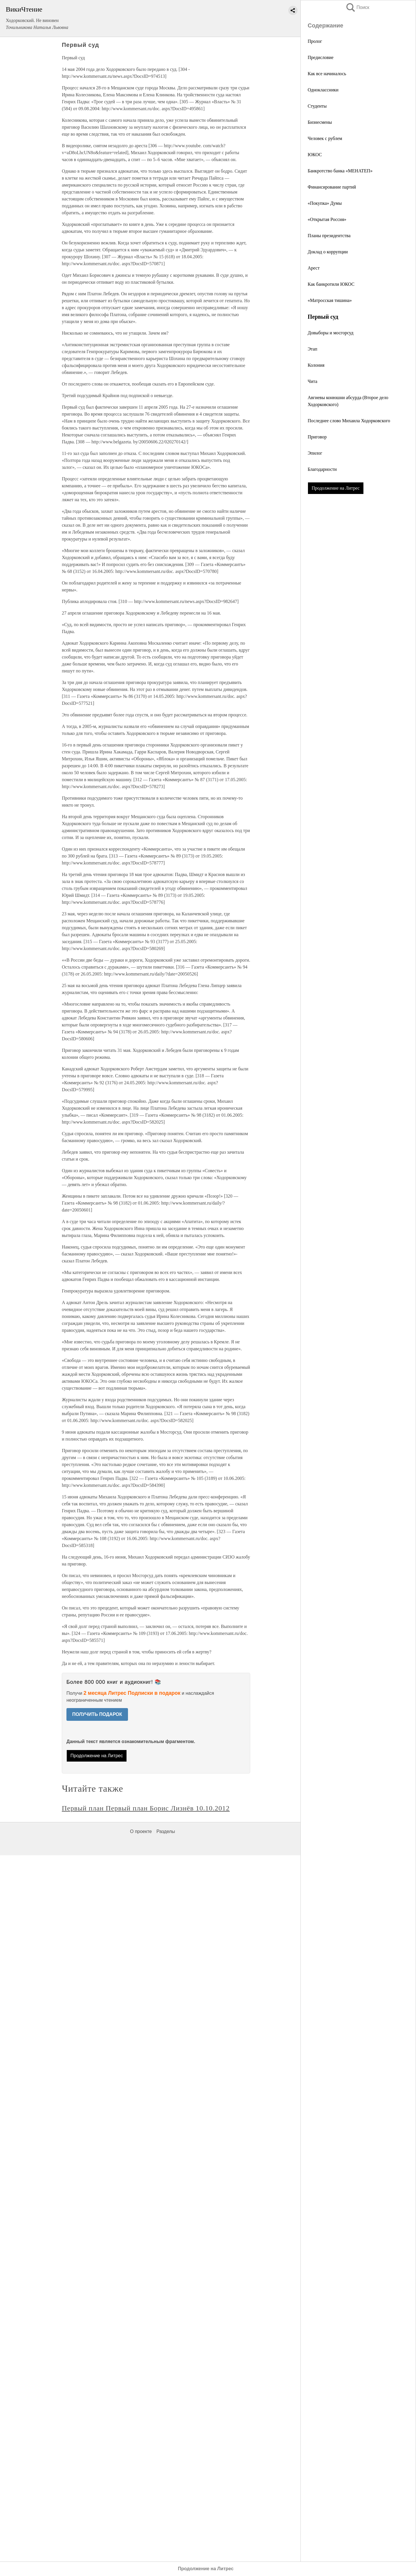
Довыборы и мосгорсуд (330, 332)
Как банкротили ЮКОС (331, 284)
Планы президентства (329, 235)
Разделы (165, 1831)
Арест (314, 267)
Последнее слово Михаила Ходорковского (349, 420)
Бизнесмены (320, 122)
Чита (312, 381)
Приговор (317, 436)
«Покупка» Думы (325, 203)
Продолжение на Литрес (336, 488)
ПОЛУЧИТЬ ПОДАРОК (97, 1714)
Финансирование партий (332, 187)
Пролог (315, 41)
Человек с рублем (325, 138)
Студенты (317, 106)
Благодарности (322, 469)
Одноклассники (323, 89)
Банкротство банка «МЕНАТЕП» (340, 170)
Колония (316, 365)
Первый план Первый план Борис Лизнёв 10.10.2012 (146, 1808)
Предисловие (320, 57)
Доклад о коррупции (328, 251)
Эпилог (315, 453)
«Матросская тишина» (330, 300)
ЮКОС (315, 154)
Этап (312, 348)
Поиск (357, 7)
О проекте (141, 1831)
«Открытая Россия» (327, 219)
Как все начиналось (327, 73)
